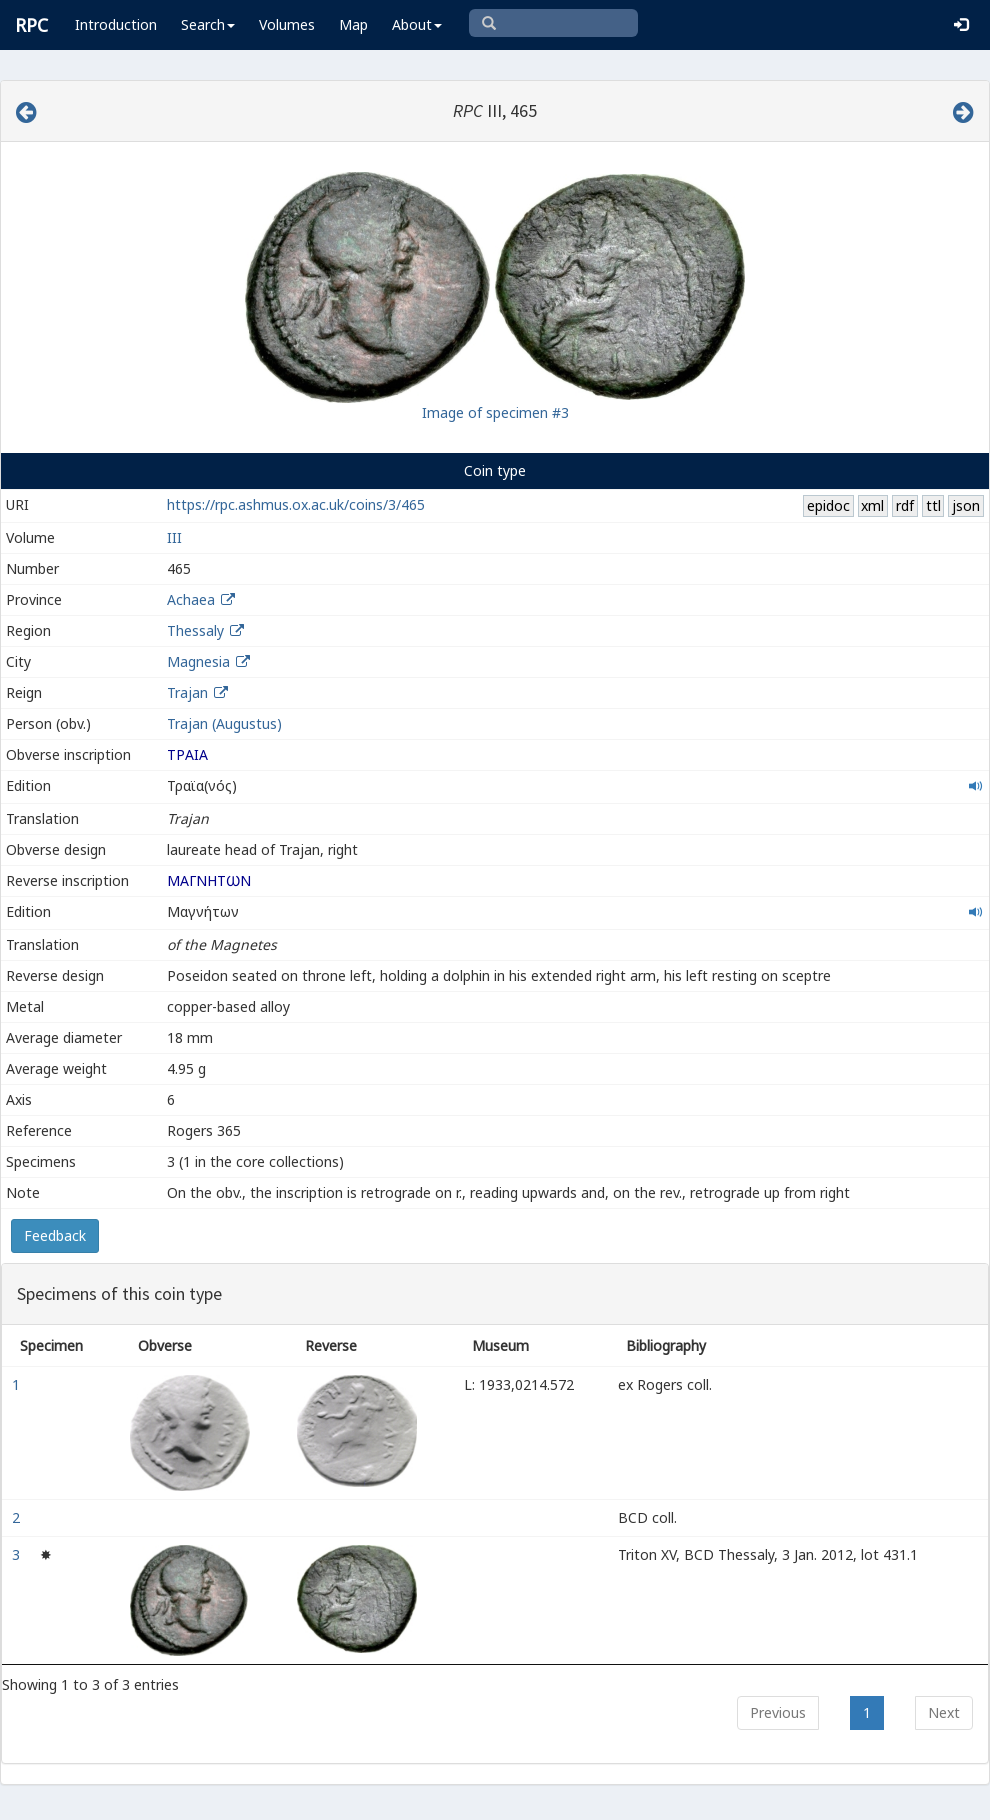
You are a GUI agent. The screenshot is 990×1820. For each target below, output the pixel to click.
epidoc (828, 505)
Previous (778, 1712)
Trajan (187, 692)
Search (208, 24)
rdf (905, 505)
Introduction (116, 24)
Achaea (191, 599)
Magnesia (198, 661)
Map (353, 24)
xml (872, 505)
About (417, 24)
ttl (933, 505)
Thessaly (195, 630)
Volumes (287, 24)
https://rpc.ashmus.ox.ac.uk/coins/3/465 (296, 504)
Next (944, 1712)
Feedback (55, 1235)
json (966, 505)
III (174, 537)
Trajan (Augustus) (224, 723)
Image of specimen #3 (495, 412)
